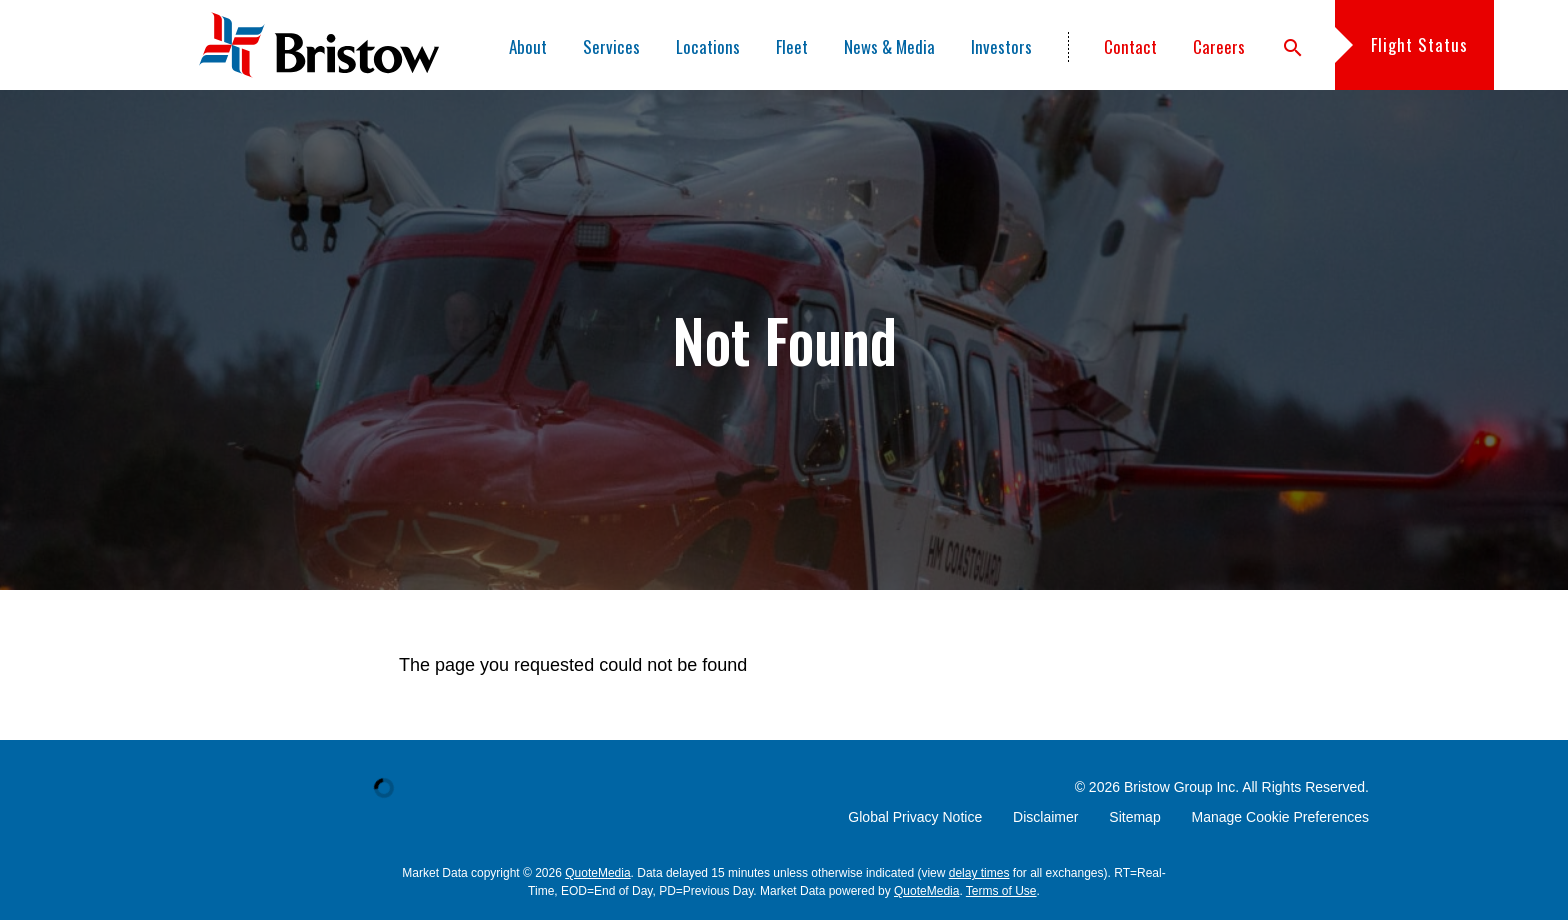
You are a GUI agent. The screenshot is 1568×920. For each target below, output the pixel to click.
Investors (1001, 46)
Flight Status (1419, 44)
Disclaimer (1045, 817)
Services (611, 46)
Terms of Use (1001, 891)
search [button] (1293, 48)
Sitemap (1134, 817)
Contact (1130, 46)
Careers (1219, 46)
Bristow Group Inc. (1181, 787)
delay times (979, 873)
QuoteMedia (597, 873)
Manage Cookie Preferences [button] (1280, 817)
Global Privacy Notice (915, 817)
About (528, 46)
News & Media (889, 46)
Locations (708, 46)
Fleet (792, 46)
